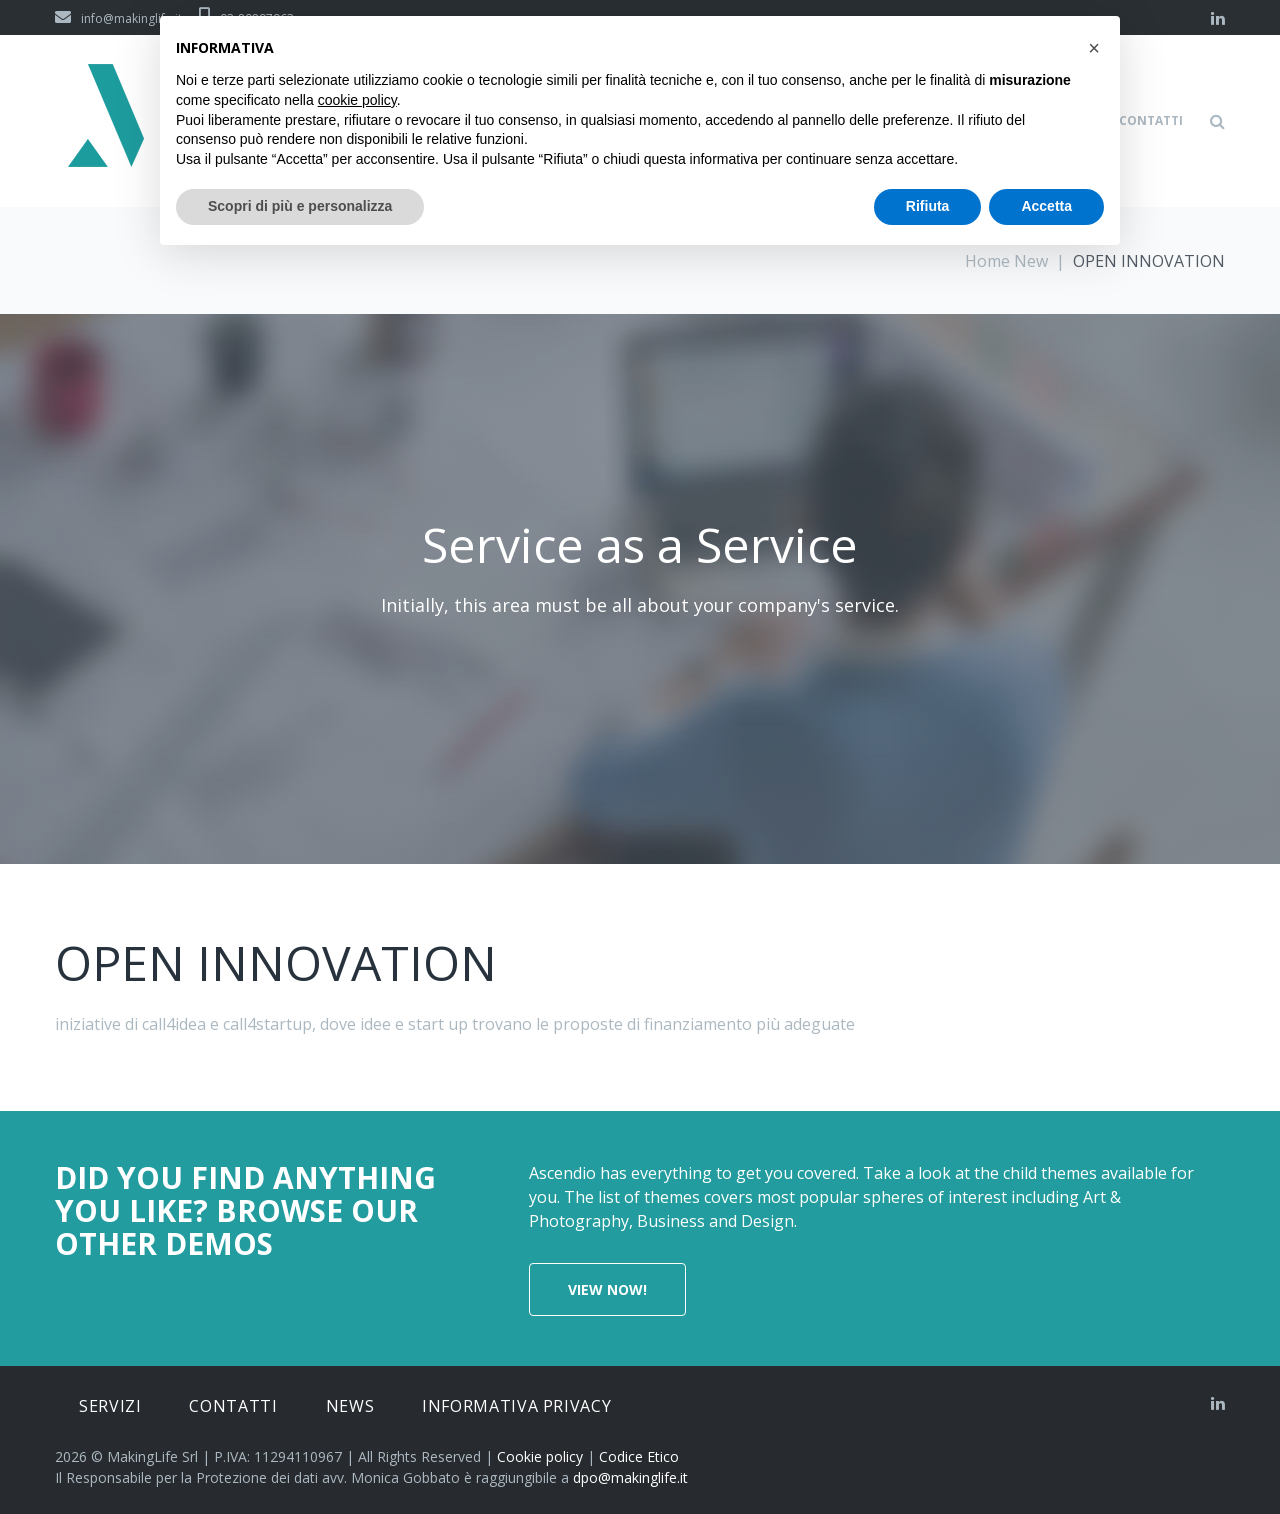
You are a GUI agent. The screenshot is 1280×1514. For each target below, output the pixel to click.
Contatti (233, 1406)
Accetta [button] (1046, 206)
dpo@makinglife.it (630, 1477)
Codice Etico (639, 1456)
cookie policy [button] (357, 100)
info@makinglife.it (118, 18)
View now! (607, 1289)
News (350, 1406)
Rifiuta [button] (928, 206)
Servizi (110, 1406)
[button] (1094, 48)
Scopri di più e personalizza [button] (300, 206)
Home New (1006, 261)
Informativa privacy (516, 1406)
